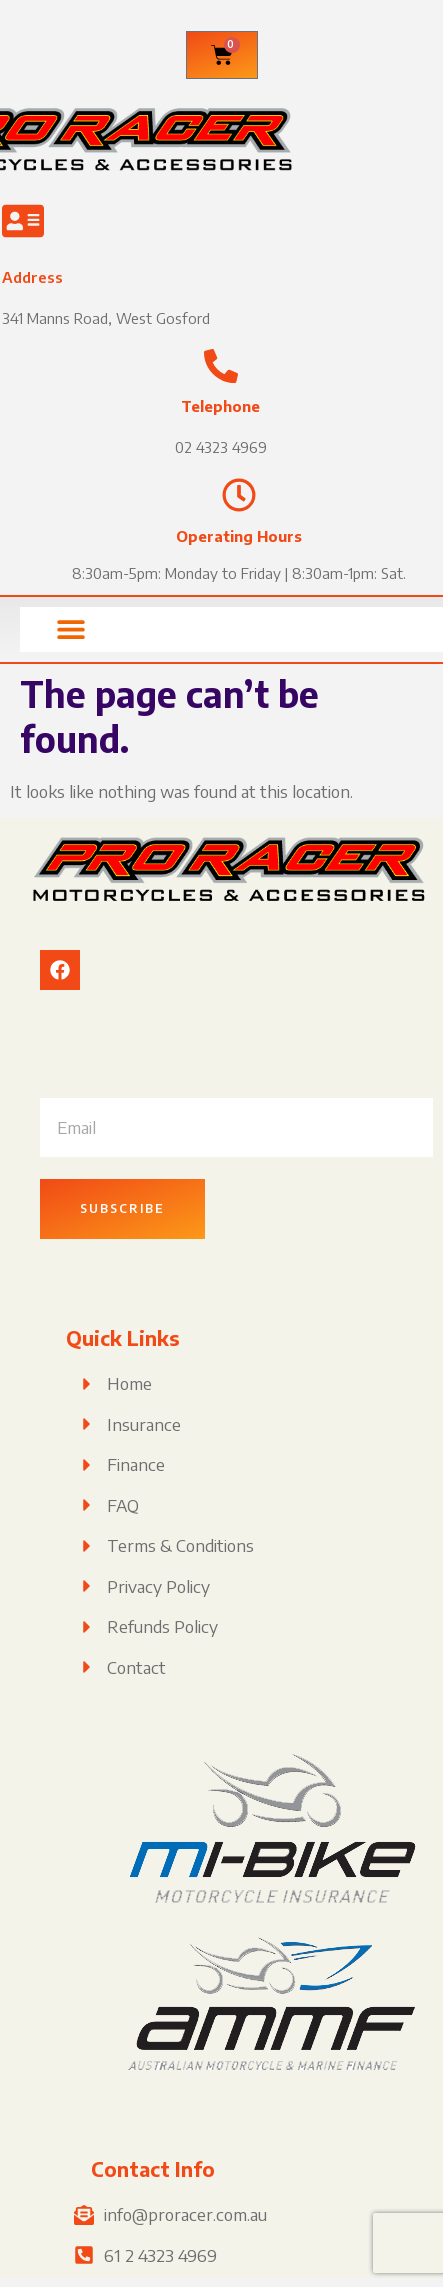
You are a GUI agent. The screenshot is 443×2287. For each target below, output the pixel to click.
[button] (70, 629)
